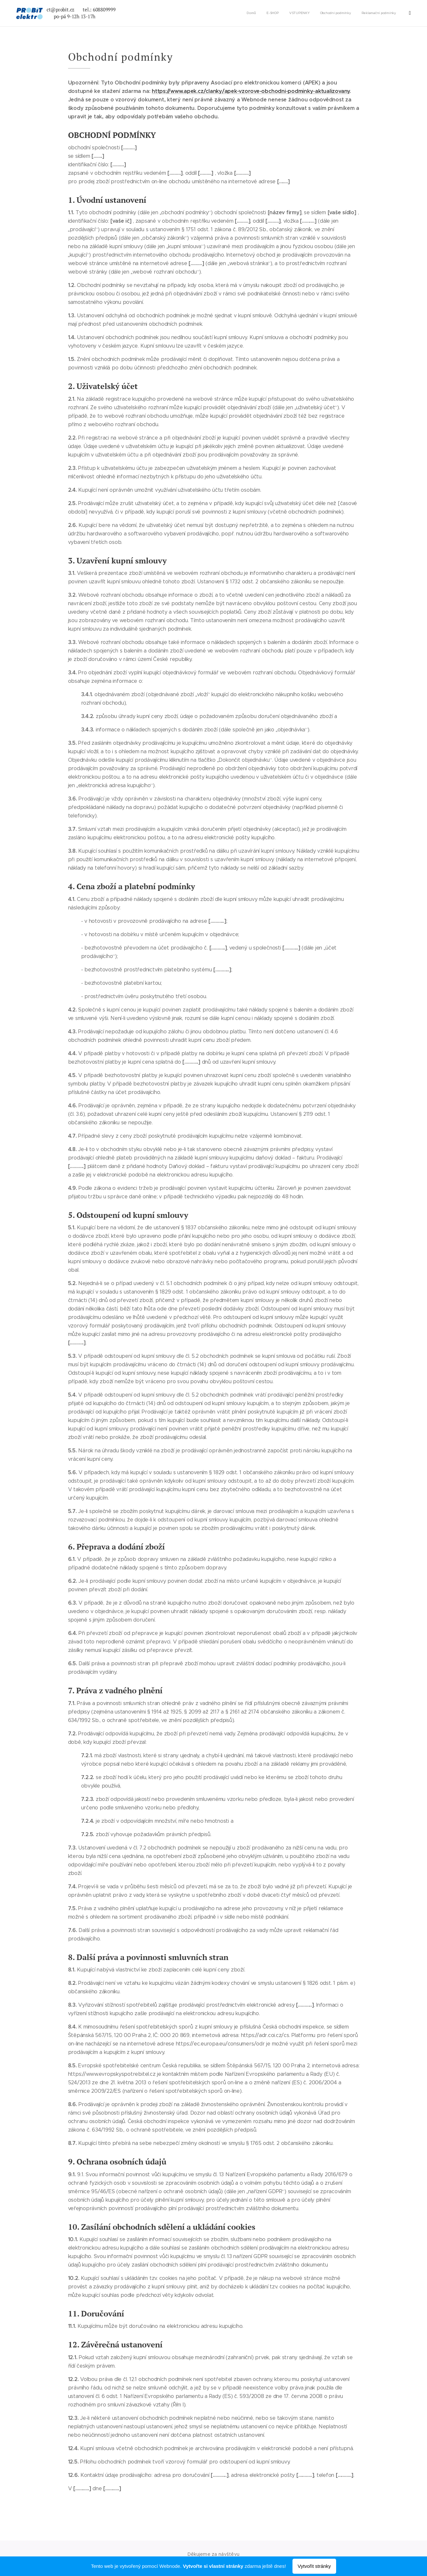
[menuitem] (269, 13)
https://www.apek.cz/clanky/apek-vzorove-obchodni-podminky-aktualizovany (251, 91)
